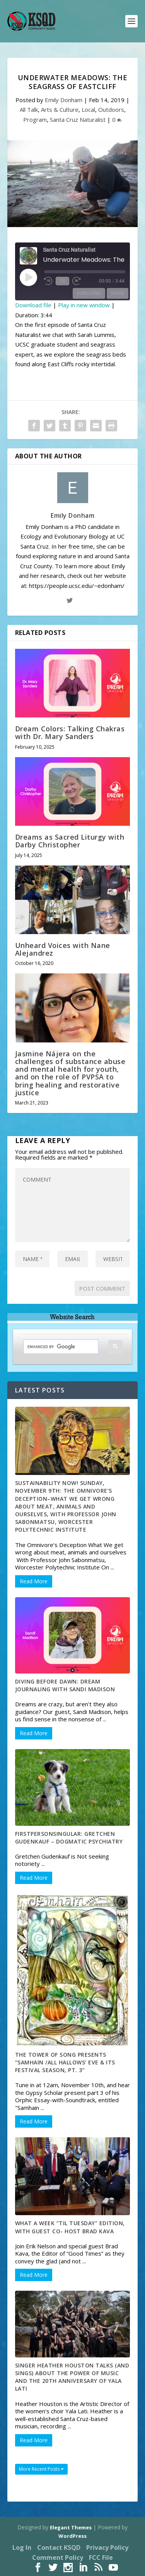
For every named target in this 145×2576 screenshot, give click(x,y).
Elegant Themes (71, 2527)
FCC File (101, 2557)
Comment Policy (57, 2557)
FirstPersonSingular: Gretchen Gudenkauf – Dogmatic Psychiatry (69, 1837)
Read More (34, 1581)
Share (118, 293)
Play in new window (84, 305)
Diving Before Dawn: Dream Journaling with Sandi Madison (65, 1685)
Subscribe (89, 293)
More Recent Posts (41, 2469)
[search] (55, 1347)
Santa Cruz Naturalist (78, 119)
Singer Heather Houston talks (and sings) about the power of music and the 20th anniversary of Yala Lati (72, 2377)
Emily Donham (63, 100)
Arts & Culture (59, 109)
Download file (33, 305)
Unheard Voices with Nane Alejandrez (62, 949)
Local (88, 109)
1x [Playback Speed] (62, 281)
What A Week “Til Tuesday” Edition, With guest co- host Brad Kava (70, 2226)
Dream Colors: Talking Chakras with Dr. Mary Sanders (70, 732)
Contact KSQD (58, 2547)
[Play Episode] (28, 277)
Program (35, 119)
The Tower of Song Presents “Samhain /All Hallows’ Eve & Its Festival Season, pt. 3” (65, 2062)
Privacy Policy (107, 2547)
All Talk (29, 109)
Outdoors (111, 109)
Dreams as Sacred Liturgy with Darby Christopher (70, 840)
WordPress (72, 2535)
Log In (21, 2547)
